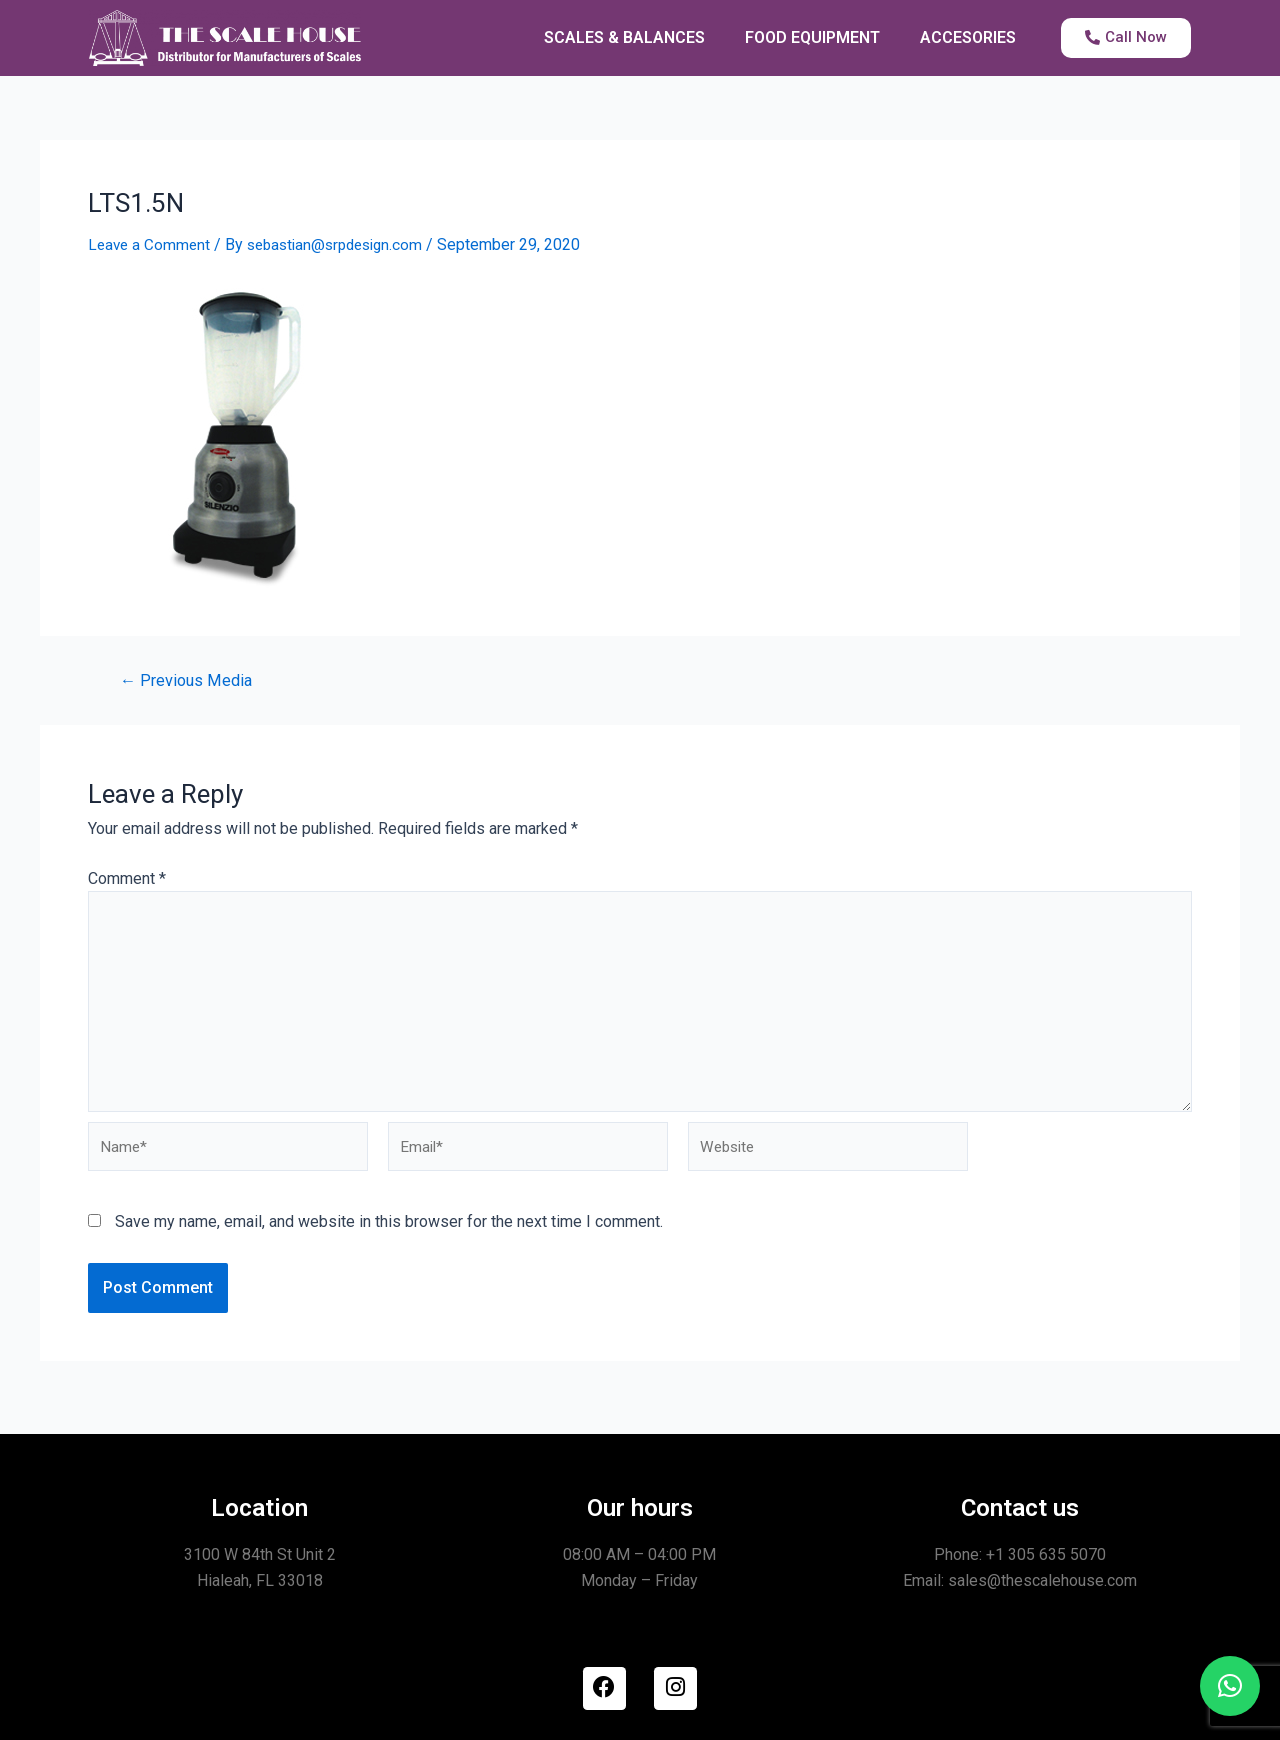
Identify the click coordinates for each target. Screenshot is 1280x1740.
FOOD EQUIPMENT (812, 37)
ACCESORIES (968, 37)
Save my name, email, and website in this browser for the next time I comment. (389, 1234)
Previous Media (189, 680)
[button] (1230, 1686)
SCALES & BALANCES (624, 37)
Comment (127, 878)
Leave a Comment (151, 244)
